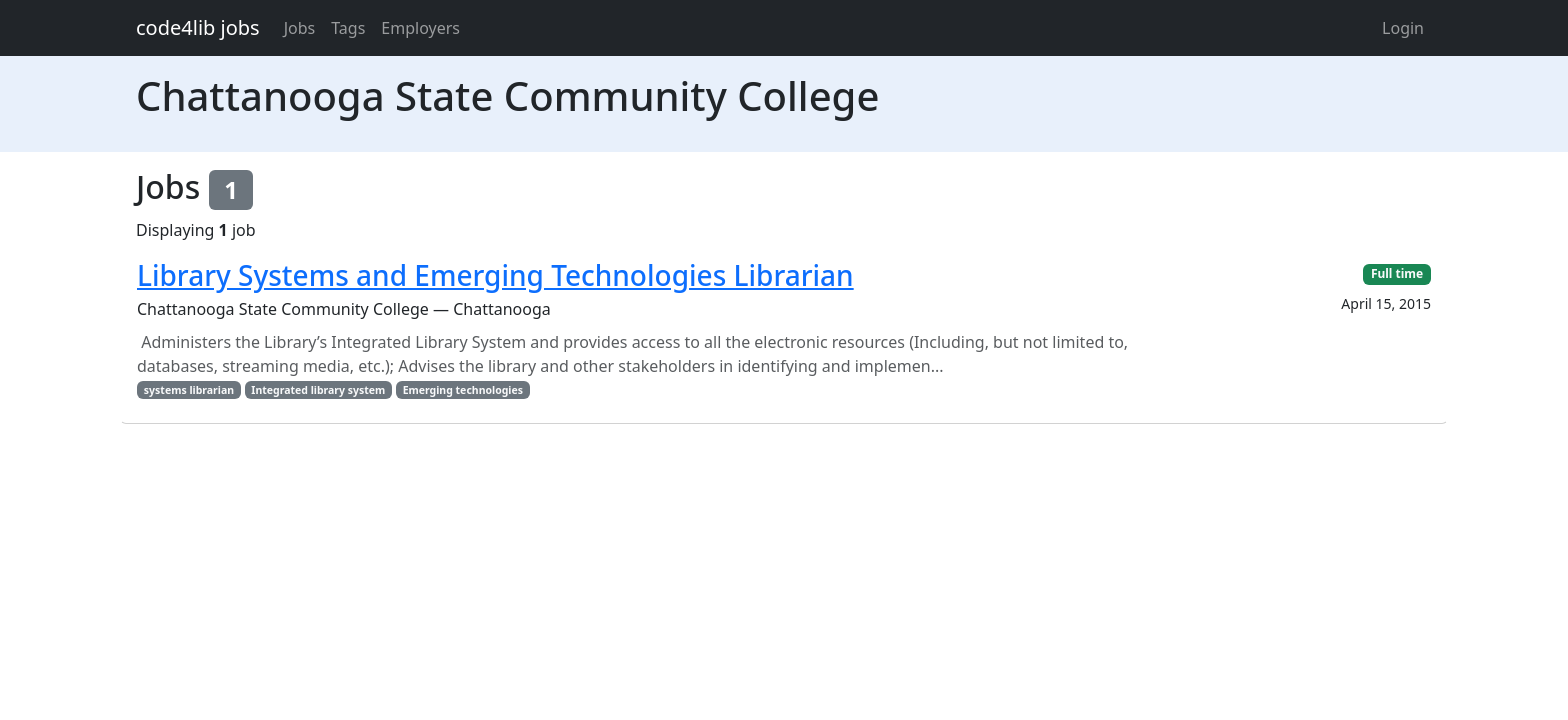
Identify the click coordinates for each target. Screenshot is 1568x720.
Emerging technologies (463, 390)
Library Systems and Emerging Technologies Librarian (495, 275)
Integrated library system (318, 390)
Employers (420, 28)
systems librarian (189, 390)
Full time (1397, 273)
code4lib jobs (198, 27)
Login (1403, 28)
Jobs (300, 28)
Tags (348, 28)
